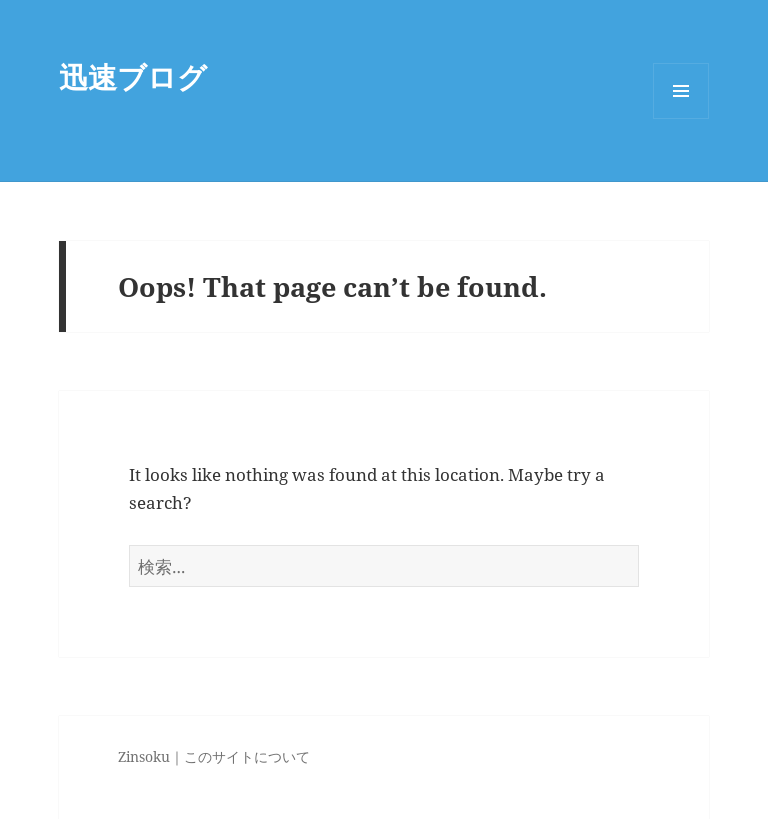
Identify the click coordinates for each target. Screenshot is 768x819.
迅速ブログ (133, 76)
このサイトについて (247, 756)
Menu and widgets (681, 118)
